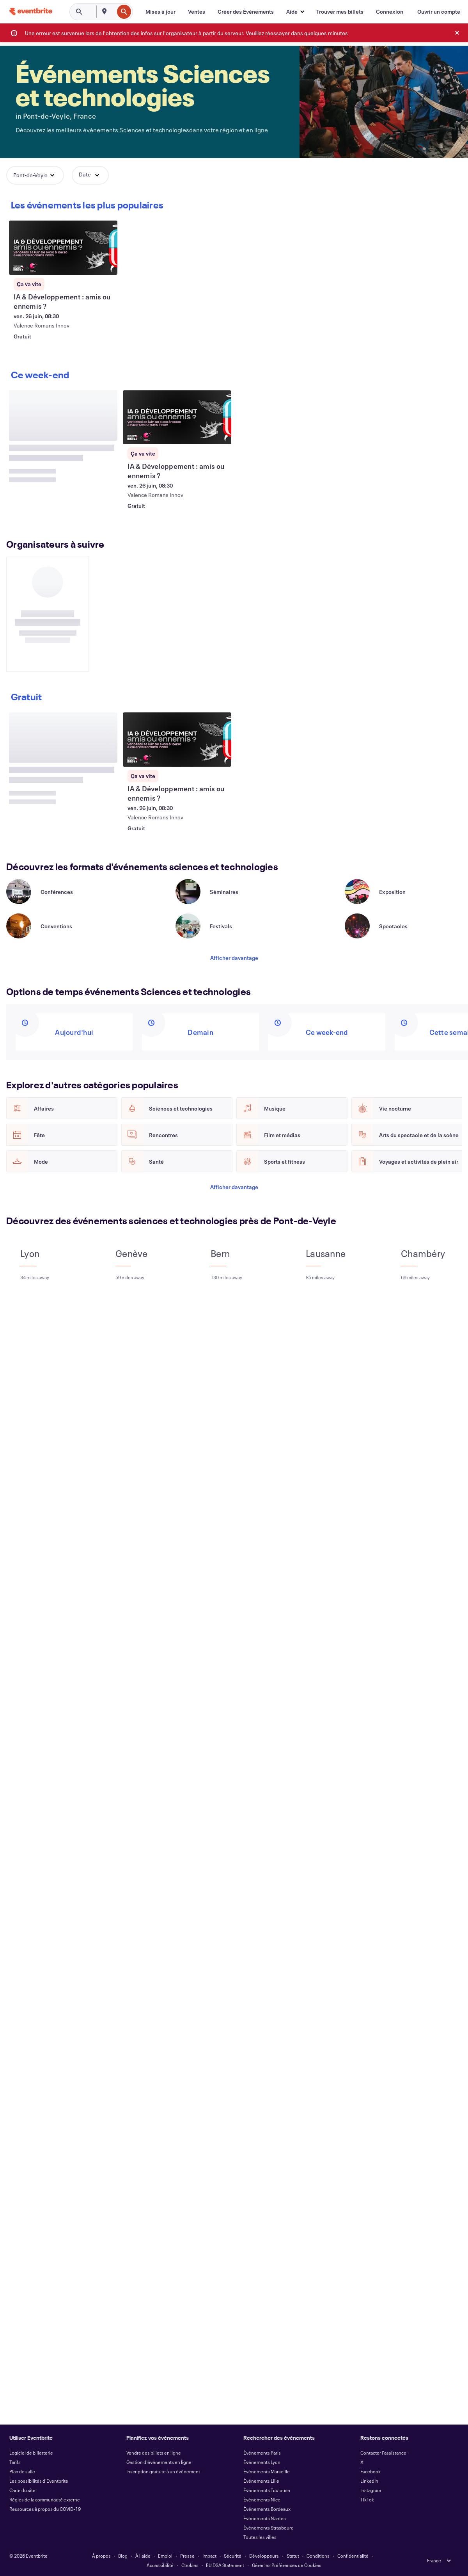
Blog (123, 2556)
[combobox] (113, 12)
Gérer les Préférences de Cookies (286, 2565)
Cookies (190, 2565)
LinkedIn (369, 2481)
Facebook (370, 2471)
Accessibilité (160, 2565)
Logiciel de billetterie (31, 2453)
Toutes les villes (260, 2537)
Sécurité (232, 2556)
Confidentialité (353, 2556)
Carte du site (22, 2490)
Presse (187, 2556)
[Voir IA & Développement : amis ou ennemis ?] (63, 248)
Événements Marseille (266, 2471)
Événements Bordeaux (267, 2509)
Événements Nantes (264, 2518)
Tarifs (15, 2462)
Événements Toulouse (266, 2490)
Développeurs (264, 2556)
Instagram (370, 2490)
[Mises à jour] (160, 12)
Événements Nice (261, 2499)
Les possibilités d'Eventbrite (38, 2481)
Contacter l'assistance (383, 2453)
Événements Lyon (261, 2462)
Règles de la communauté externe (44, 2499)
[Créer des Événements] (245, 12)
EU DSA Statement (225, 2565)
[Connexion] (390, 12)
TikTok (367, 2499)
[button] (295, 11)
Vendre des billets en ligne (153, 2453)
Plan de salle (22, 2471)
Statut (293, 2556)
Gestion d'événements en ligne (158, 2462)
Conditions (318, 2556)
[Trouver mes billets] (340, 12)
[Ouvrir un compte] (439, 12)
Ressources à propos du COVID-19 (45, 2509)
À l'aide (143, 2556)
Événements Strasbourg (268, 2527)
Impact (209, 2556)
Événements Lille (261, 2481)
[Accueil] (30, 11)
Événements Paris (262, 2453)
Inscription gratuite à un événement (163, 2471)
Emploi (165, 2556)
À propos (101, 2556)
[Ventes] (196, 12)
